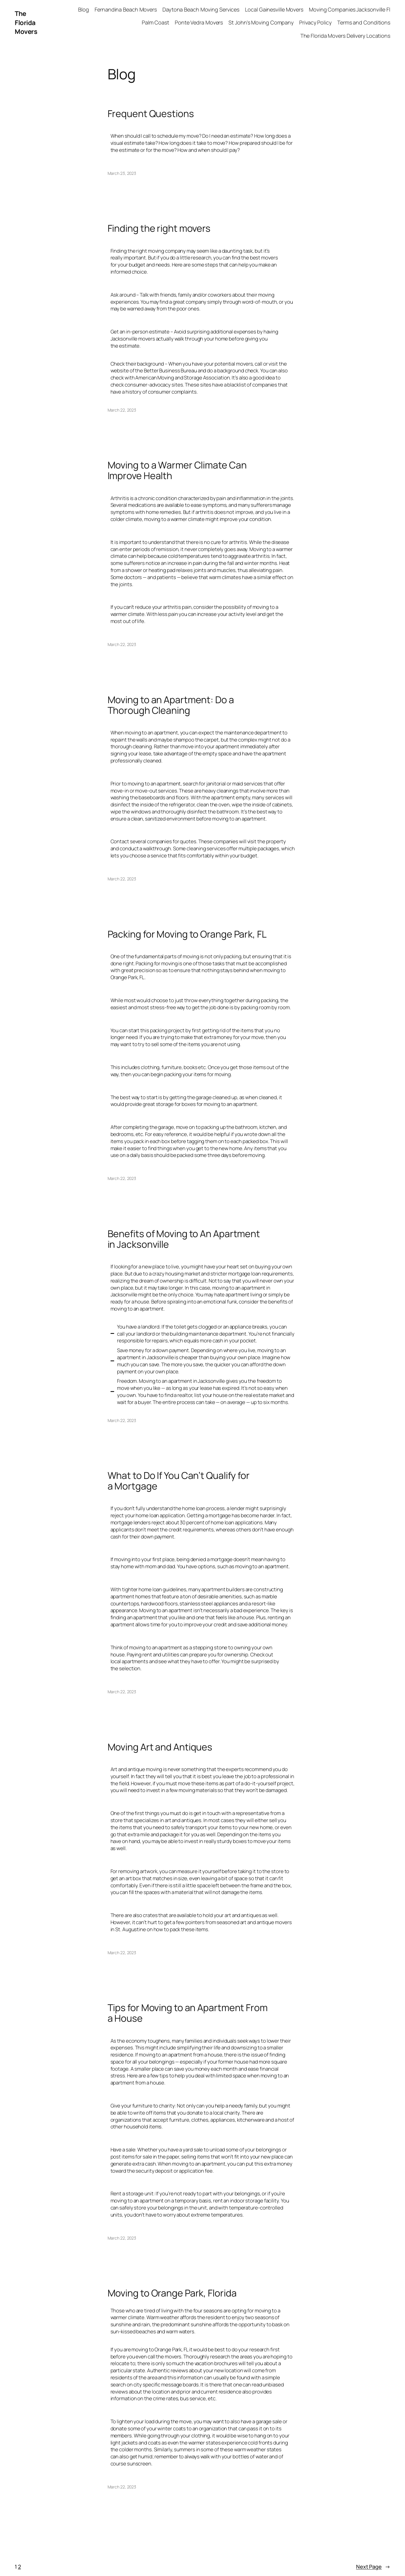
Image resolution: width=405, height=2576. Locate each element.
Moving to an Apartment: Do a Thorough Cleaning (171, 705)
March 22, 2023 (122, 410)
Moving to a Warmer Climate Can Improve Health (177, 470)
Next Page (373, 2566)
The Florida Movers (26, 22)
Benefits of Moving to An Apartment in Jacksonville (184, 1239)
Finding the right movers (159, 228)
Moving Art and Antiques (160, 1747)
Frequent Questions (151, 113)
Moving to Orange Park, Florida (172, 2293)
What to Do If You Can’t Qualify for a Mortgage (179, 1480)
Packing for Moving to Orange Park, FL (187, 934)
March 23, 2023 (122, 173)
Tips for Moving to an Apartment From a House (188, 2012)
